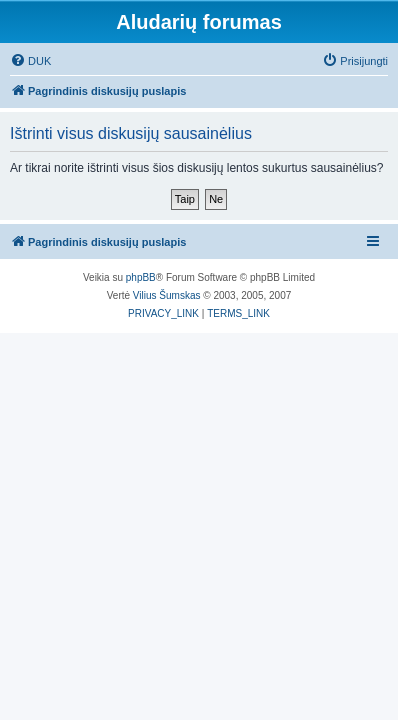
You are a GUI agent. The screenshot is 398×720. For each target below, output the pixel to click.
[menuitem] (30, 61)
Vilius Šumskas (167, 295)
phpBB (141, 277)
